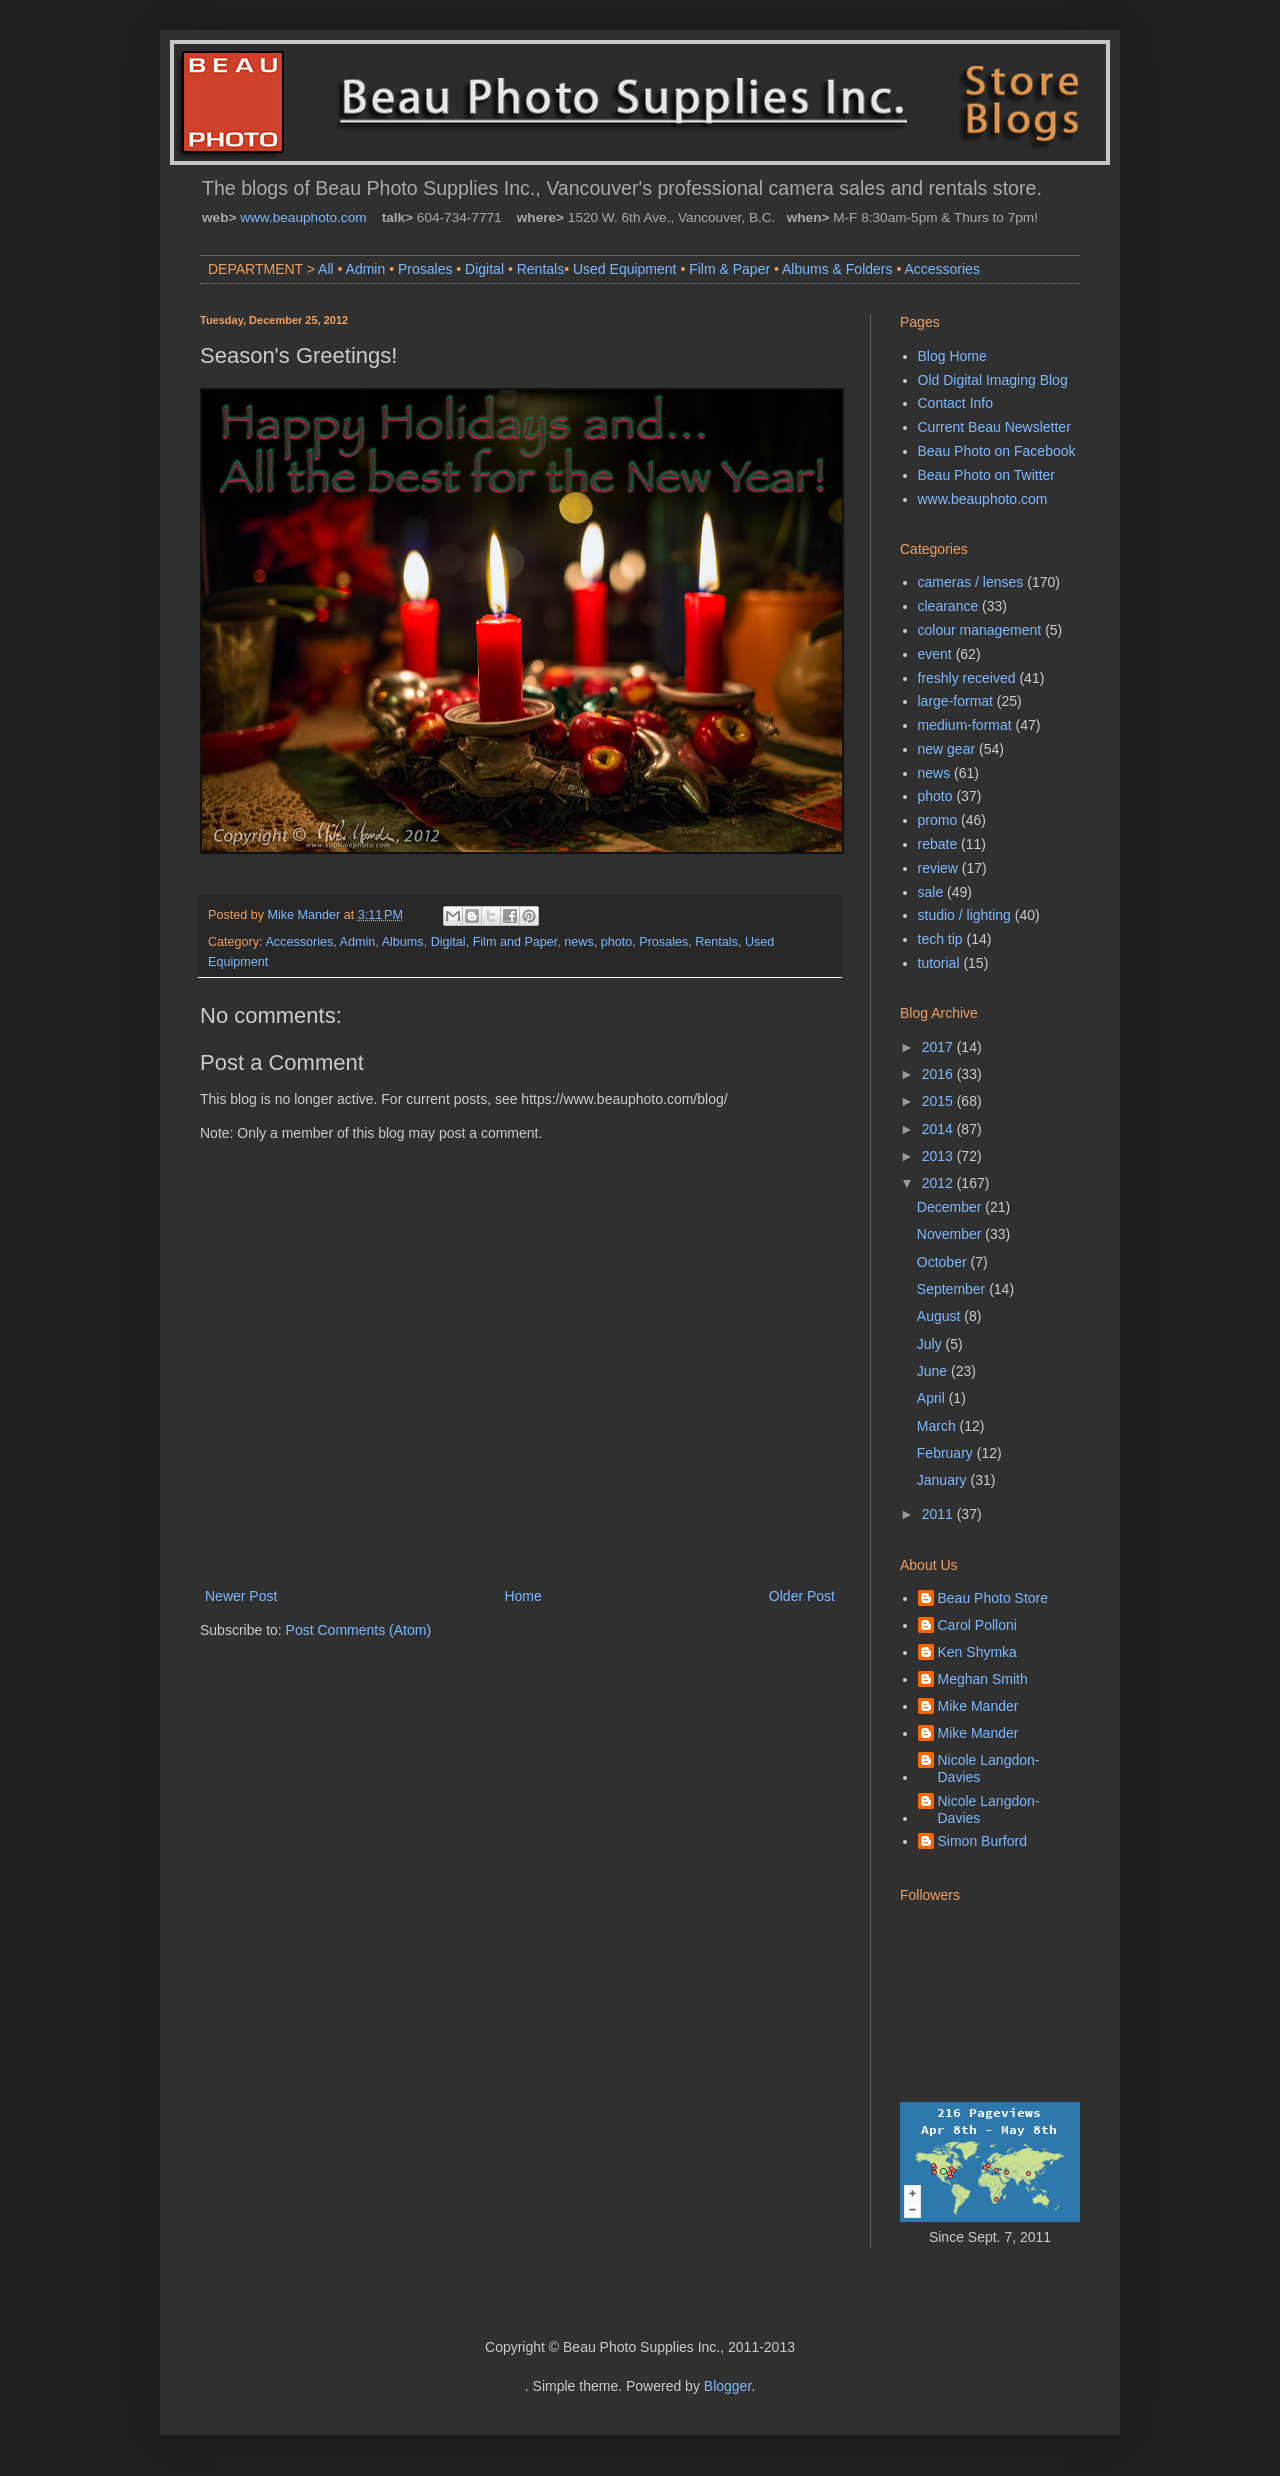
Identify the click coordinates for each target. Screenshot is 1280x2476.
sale (931, 892)
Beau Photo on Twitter (987, 475)
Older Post (802, 1596)
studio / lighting (964, 915)
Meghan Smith (983, 1679)
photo (617, 942)
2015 (939, 1101)
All (326, 269)
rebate (938, 844)
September (953, 1289)
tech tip (940, 939)
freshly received (967, 678)
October (944, 1262)
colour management (980, 630)
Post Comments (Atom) (358, 1630)
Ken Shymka (977, 1652)
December (951, 1207)
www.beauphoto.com (303, 217)
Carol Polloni (977, 1625)
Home (522, 1596)
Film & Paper (729, 269)
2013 (939, 1156)
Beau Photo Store (993, 1598)
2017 (939, 1047)
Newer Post (241, 1596)
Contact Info (956, 403)
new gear (947, 749)
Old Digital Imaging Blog (993, 380)
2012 (939, 1183)
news (578, 942)
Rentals (540, 269)
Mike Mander (978, 1706)
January (944, 1480)
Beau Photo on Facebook (997, 451)
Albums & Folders (837, 269)
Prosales (425, 269)
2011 (939, 1514)
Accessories (941, 269)
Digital (484, 269)
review (938, 868)
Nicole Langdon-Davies (989, 1768)
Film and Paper (515, 942)
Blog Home (952, 356)
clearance (948, 606)
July (931, 1344)
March (938, 1426)
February (947, 1453)
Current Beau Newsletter (994, 427)
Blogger (727, 2386)
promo (938, 820)
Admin (366, 269)
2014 (939, 1129)
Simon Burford (982, 1841)
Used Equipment (625, 269)
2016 (939, 1074)
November (951, 1234)
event (935, 654)
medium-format (965, 725)
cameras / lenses (971, 582)
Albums (403, 942)
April (933, 1398)
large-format (955, 701)
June (934, 1371)
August (940, 1316)
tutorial (939, 963)
